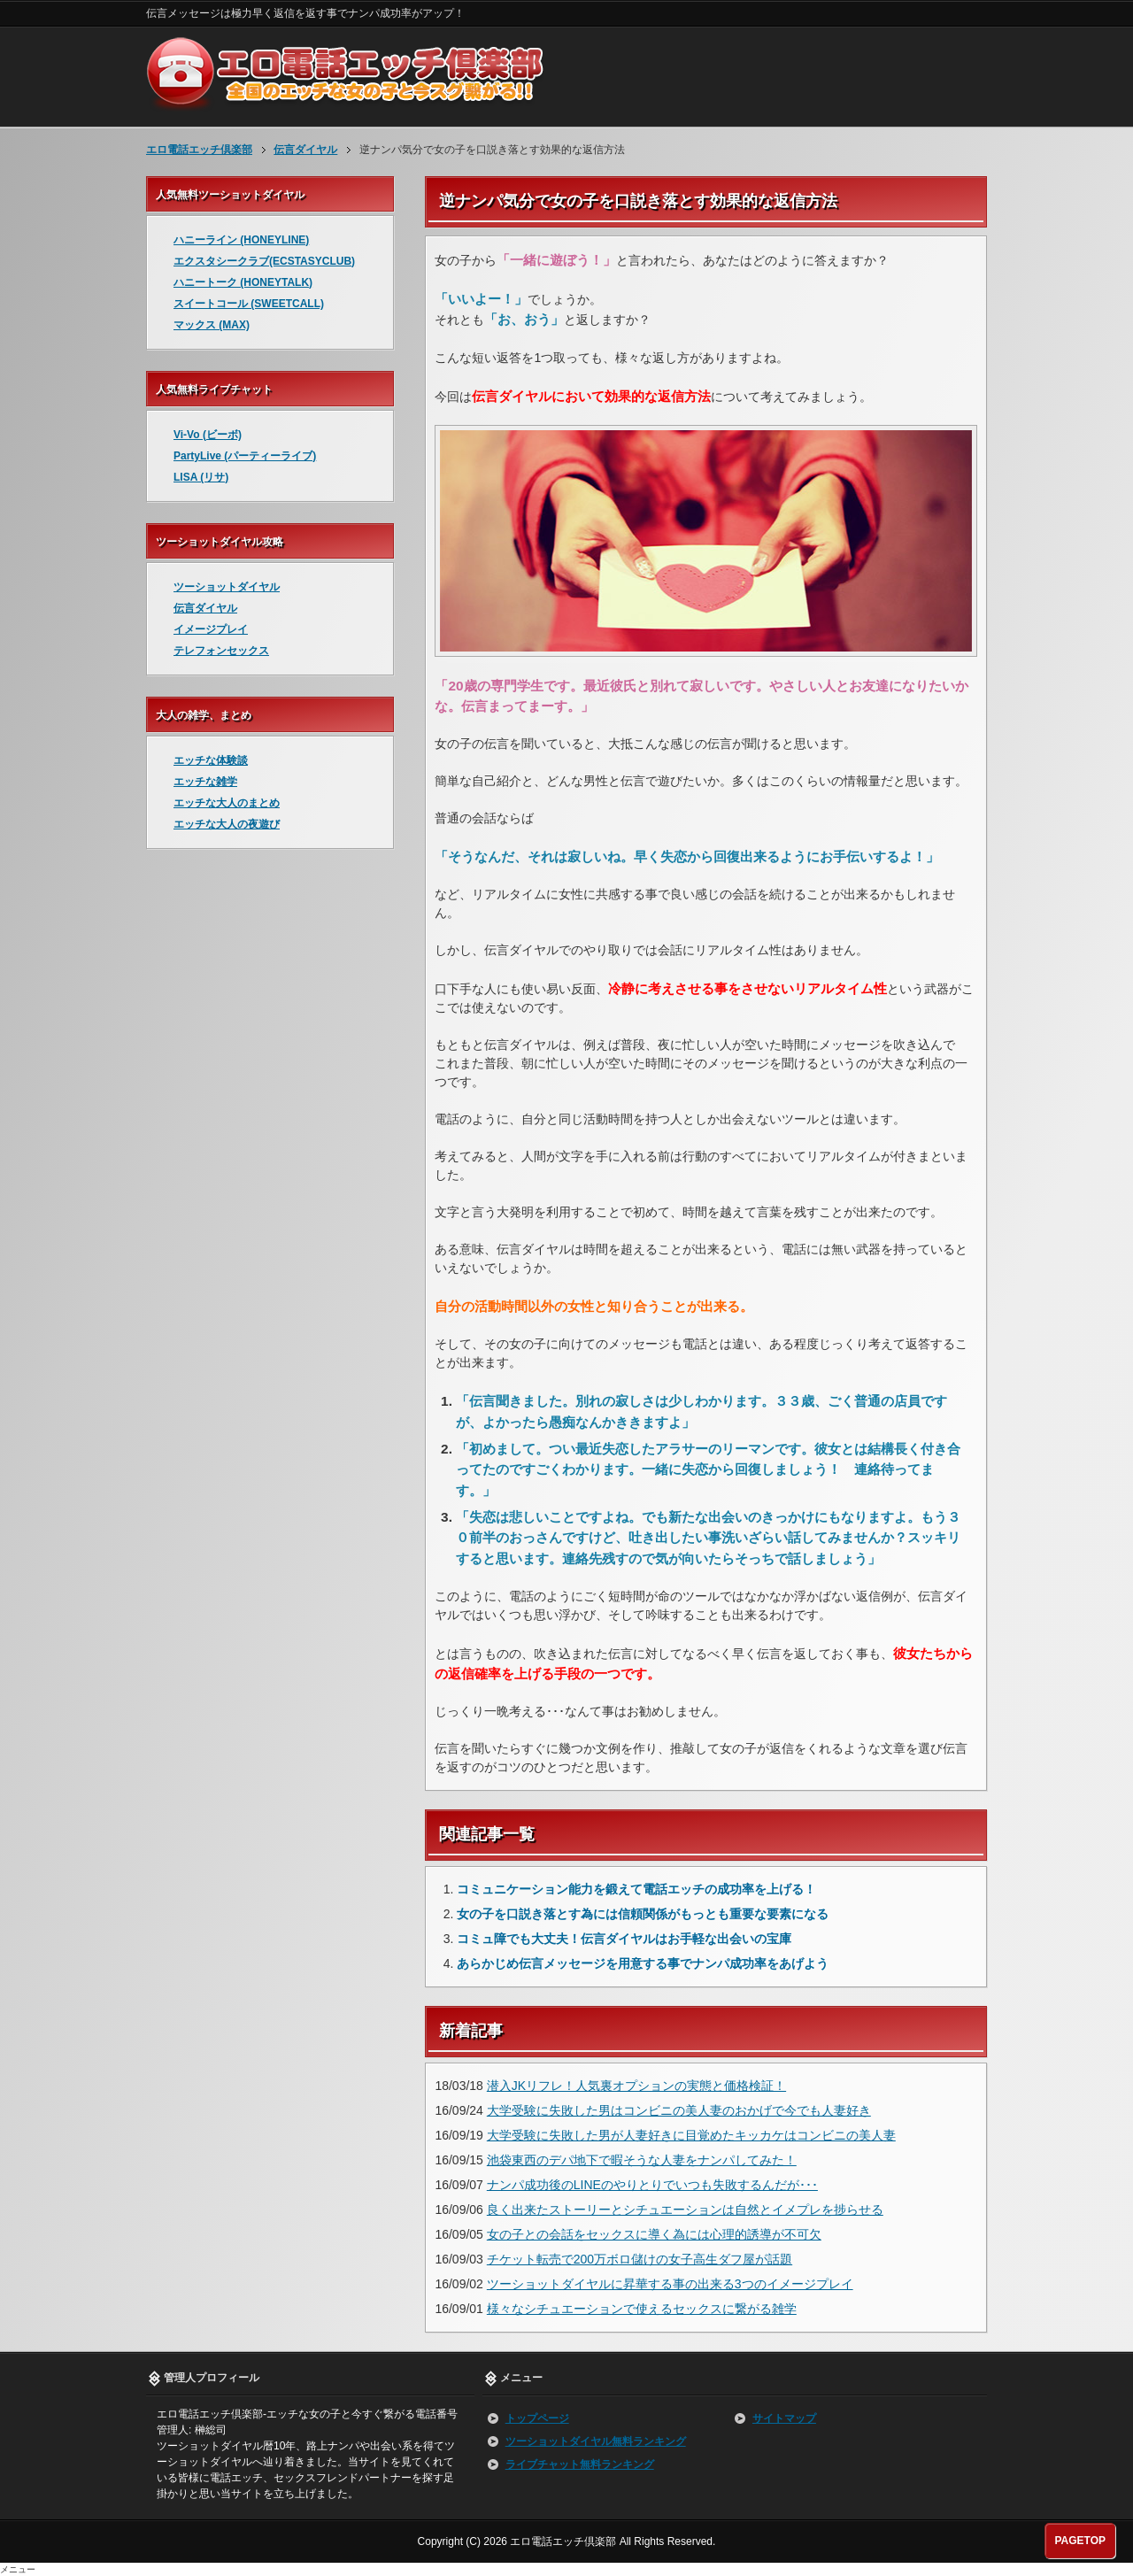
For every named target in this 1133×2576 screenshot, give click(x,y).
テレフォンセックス (221, 650)
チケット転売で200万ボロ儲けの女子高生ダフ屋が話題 (639, 2259)
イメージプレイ (210, 629)
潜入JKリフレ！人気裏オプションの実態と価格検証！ (636, 2086)
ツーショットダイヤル (226, 587)
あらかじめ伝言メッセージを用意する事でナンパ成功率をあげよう (643, 1963)
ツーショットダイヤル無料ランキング (595, 2441)
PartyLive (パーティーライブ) (244, 456)
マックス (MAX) (211, 325)
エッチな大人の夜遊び (226, 824)
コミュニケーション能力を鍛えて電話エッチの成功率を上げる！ (636, 1889)
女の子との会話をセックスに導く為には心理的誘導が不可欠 (654, 2234)
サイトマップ (784, 2418)
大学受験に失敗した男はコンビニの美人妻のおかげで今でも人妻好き (679, 2110)
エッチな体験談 (210, 760)
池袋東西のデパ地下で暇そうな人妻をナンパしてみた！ (642, 2160)
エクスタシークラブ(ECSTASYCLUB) (264, 261)
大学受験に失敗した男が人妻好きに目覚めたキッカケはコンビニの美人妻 (691, 2135)
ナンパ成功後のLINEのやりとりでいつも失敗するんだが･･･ (652, 2185)
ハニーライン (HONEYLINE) (241, 240)
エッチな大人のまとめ (226, 803)
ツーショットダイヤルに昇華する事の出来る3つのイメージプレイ (670, 2284)
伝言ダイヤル (205, 608)
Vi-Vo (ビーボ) (207, 434)
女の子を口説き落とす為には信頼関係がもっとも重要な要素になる (643, 1914)
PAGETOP (1080, 2540)
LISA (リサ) (200, 477)
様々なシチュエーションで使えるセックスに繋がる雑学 (642, 2309)
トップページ (537, 2418)
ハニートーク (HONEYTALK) (242, 282)
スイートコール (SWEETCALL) (248, 303)
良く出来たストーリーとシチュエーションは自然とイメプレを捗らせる (685, 2209)
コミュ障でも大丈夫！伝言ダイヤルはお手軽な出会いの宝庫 (624, 1939)
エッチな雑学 (205, 781)
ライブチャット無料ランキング (579, 2464)
